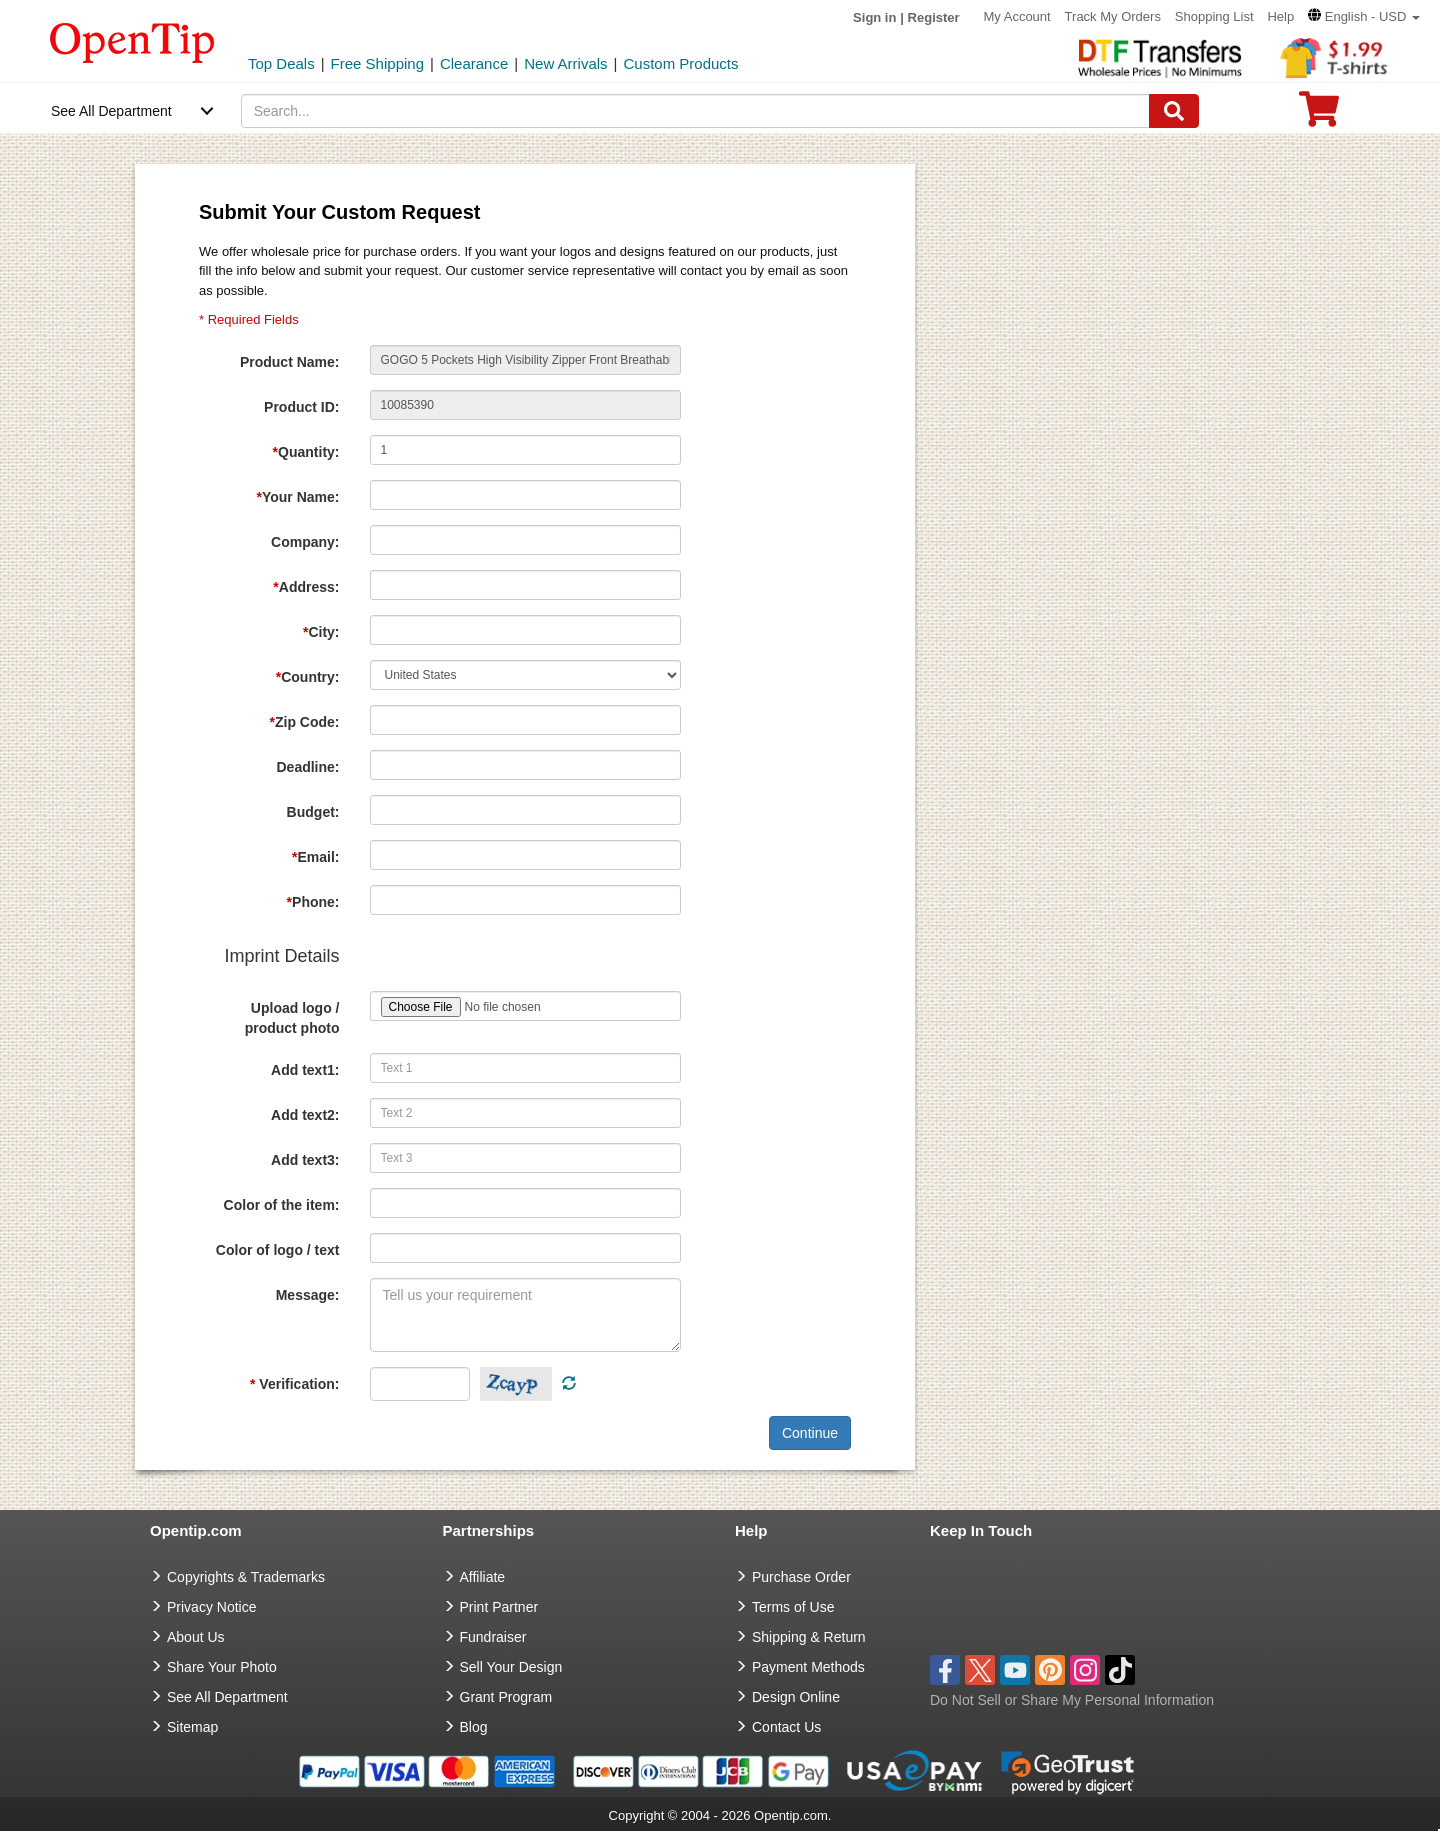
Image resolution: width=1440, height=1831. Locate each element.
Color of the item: (282, 1205)
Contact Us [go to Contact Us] (786, 1727)
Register (934, 17)
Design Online (796, 1697)
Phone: (313, 902)
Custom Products (680, 63)
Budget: (313, 812)
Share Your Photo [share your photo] (222, 1667)
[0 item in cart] (1319, 115)
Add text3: (305, 1160)
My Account (1017, 16)
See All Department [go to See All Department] (227, 1697)
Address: (306, 587)
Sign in (874, 17)
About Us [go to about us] (196, 1637)
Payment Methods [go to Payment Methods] (808, 1667)
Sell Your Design (511, 1667)
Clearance (474, 63)
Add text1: (305, 1070)
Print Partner (499, 1607)
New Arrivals (565, 63)
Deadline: (307, 767)
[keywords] (696, 111)
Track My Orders (1113, 16)
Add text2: (305, 1115)
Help (1280, 16)
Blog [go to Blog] (474, 1727)
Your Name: (298, 497)
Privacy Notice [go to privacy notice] (211, 1607)
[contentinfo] (132, 41)
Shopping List (1214, 16)
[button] (1364, 16)
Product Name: (290, 362)
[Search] (1174, 111)
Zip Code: (305, 722)
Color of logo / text (278, 1250)
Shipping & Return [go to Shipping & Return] (809, 1637)
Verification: (294, 1384)
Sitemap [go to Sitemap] (192, 1727)
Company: (305, 542)
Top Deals (281, 63)
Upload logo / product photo (292, 1018)
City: (321, 632)
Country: (308, 677)
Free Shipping (377, 63)
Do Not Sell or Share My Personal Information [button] (1072, 1700)
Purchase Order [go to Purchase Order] (801, 1577)
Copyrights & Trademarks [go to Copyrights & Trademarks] (246, 1577)
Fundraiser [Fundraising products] (493, 1637)
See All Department (111, 111)
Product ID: (301, 407)
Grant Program (506, 1697)
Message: (308, 1295)
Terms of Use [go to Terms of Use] (793, 1607)
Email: (315, 857)
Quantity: (306, 452)
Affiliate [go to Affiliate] (483, 1577)
